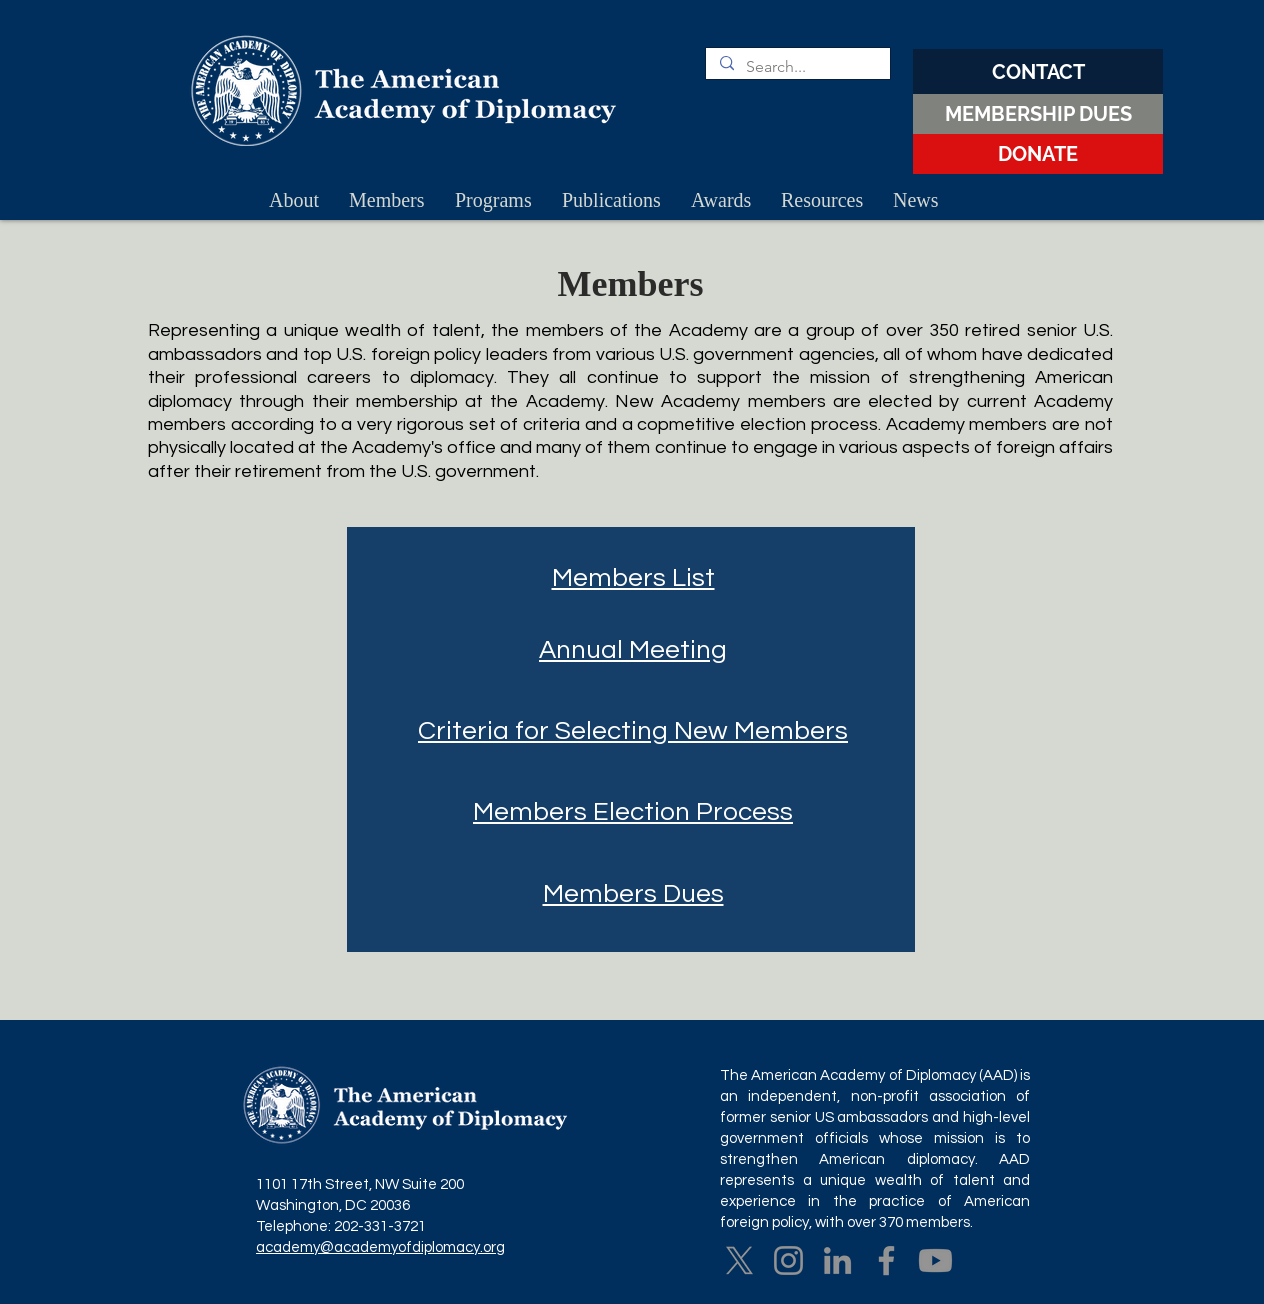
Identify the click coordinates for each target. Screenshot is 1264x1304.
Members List (633, 578)
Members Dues (633, 894)
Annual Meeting (633, 650)
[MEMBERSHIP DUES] (1038, 114)
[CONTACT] (1038, 71)
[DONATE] (1038, 154)
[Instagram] (788, 1260)
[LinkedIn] (837, 1260)
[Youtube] (935, 1260)
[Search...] (797, 67)
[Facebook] (886, 1260)
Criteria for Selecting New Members (633, 731)
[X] (739, 1260)
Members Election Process (633, 812)
